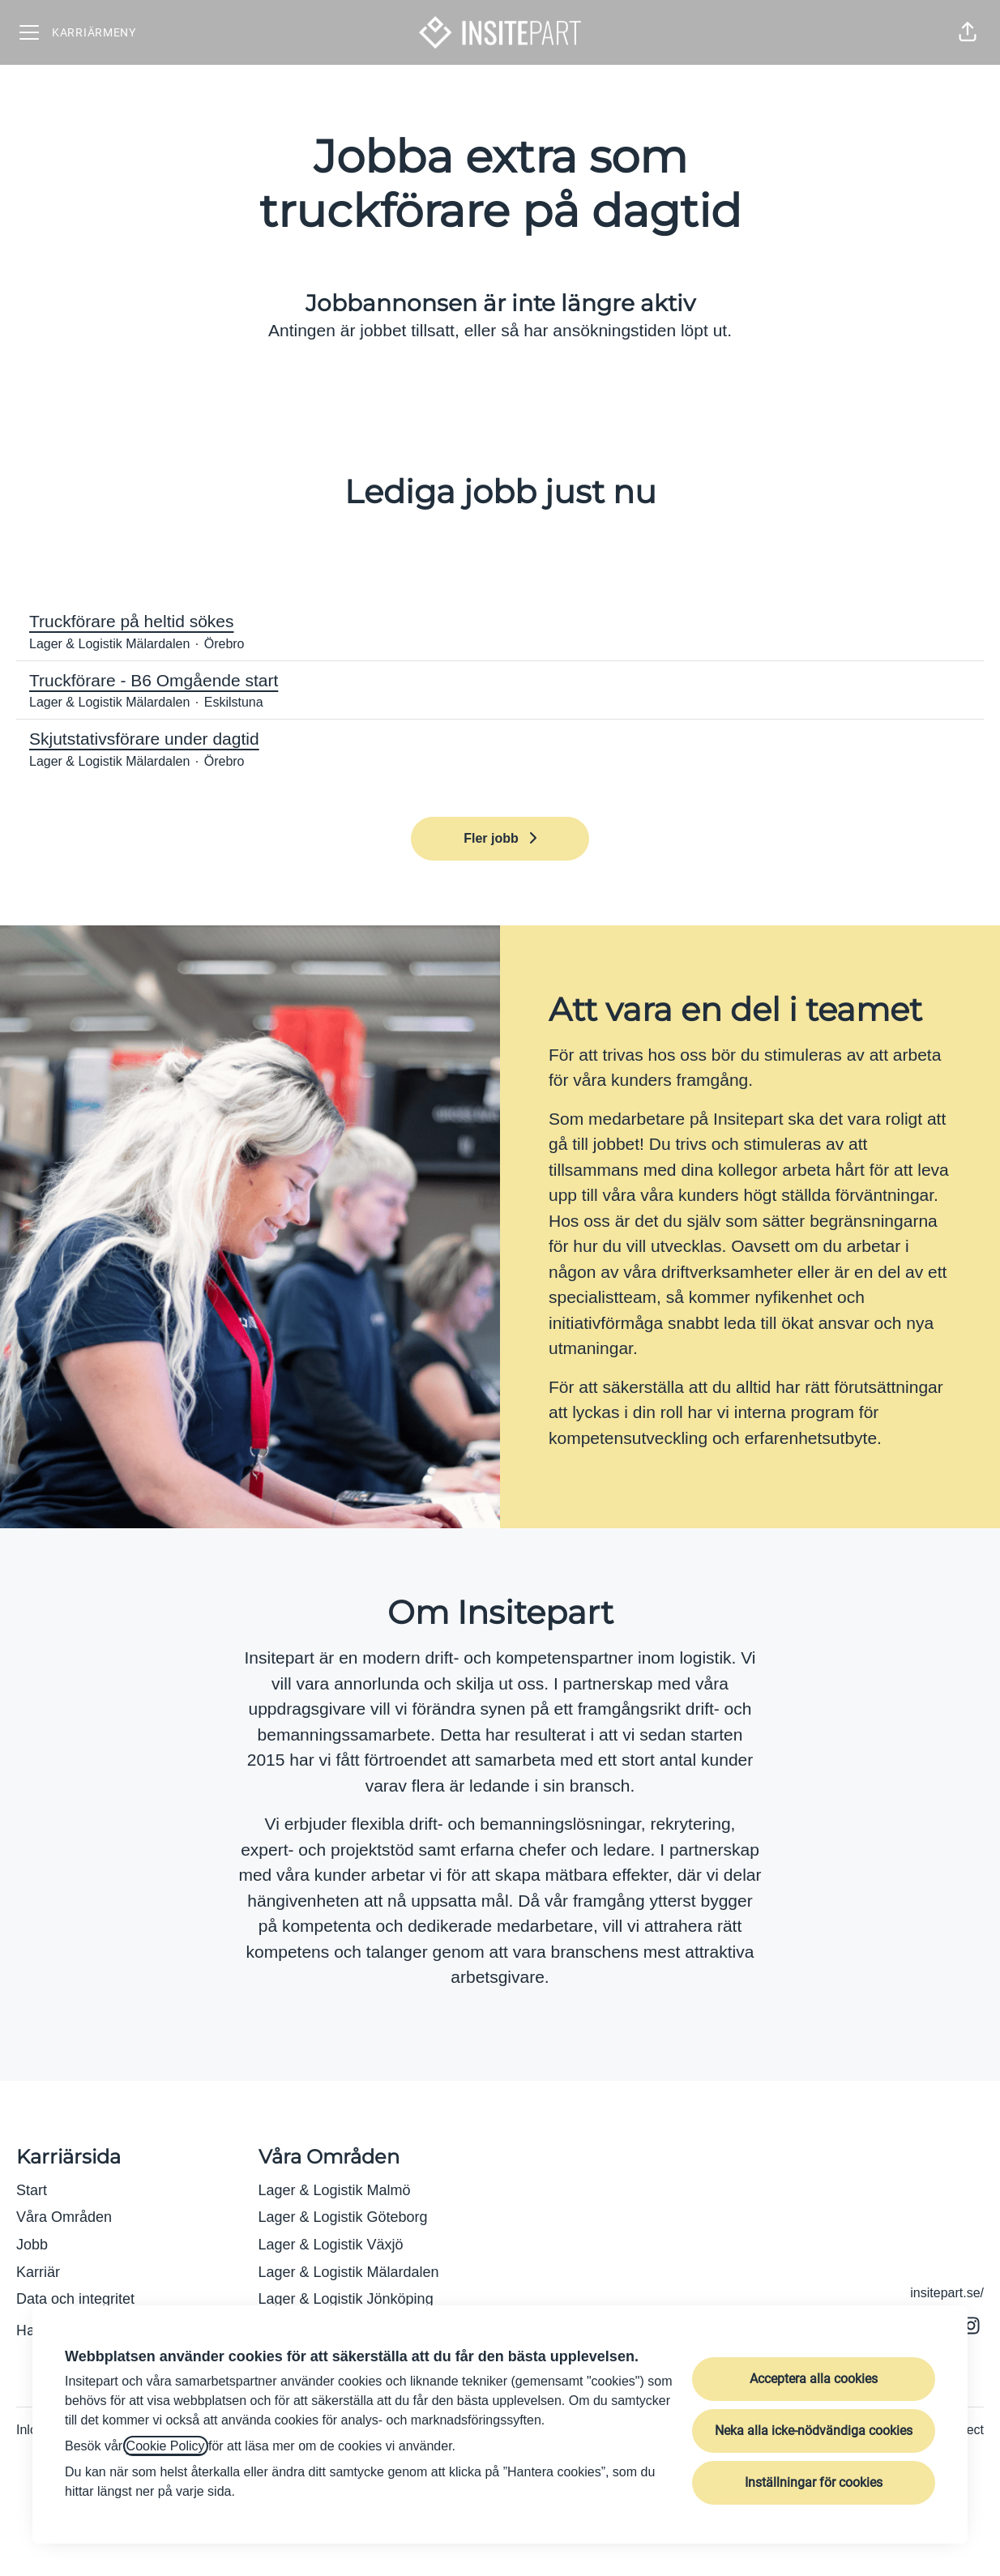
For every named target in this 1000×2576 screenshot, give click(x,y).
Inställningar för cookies (813, 2482)
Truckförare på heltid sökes (500, 621)
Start (31, 2190)
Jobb (32, 2244)
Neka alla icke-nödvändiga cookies (813, 2430)
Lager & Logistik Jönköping (346, 2299)
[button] (967, 32)
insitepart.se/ (947, 2293)
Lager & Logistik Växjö (331, 2244)
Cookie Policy (165, 2446)
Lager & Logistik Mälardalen (349, 2272)
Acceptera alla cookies (814, 2378)
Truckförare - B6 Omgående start (500, 681)
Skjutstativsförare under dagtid (500, 739)
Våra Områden (64, 2217)
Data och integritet (75, 2299)
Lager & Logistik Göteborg (343, 2217)
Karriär (38, 2272)
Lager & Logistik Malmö (335, 2190)
